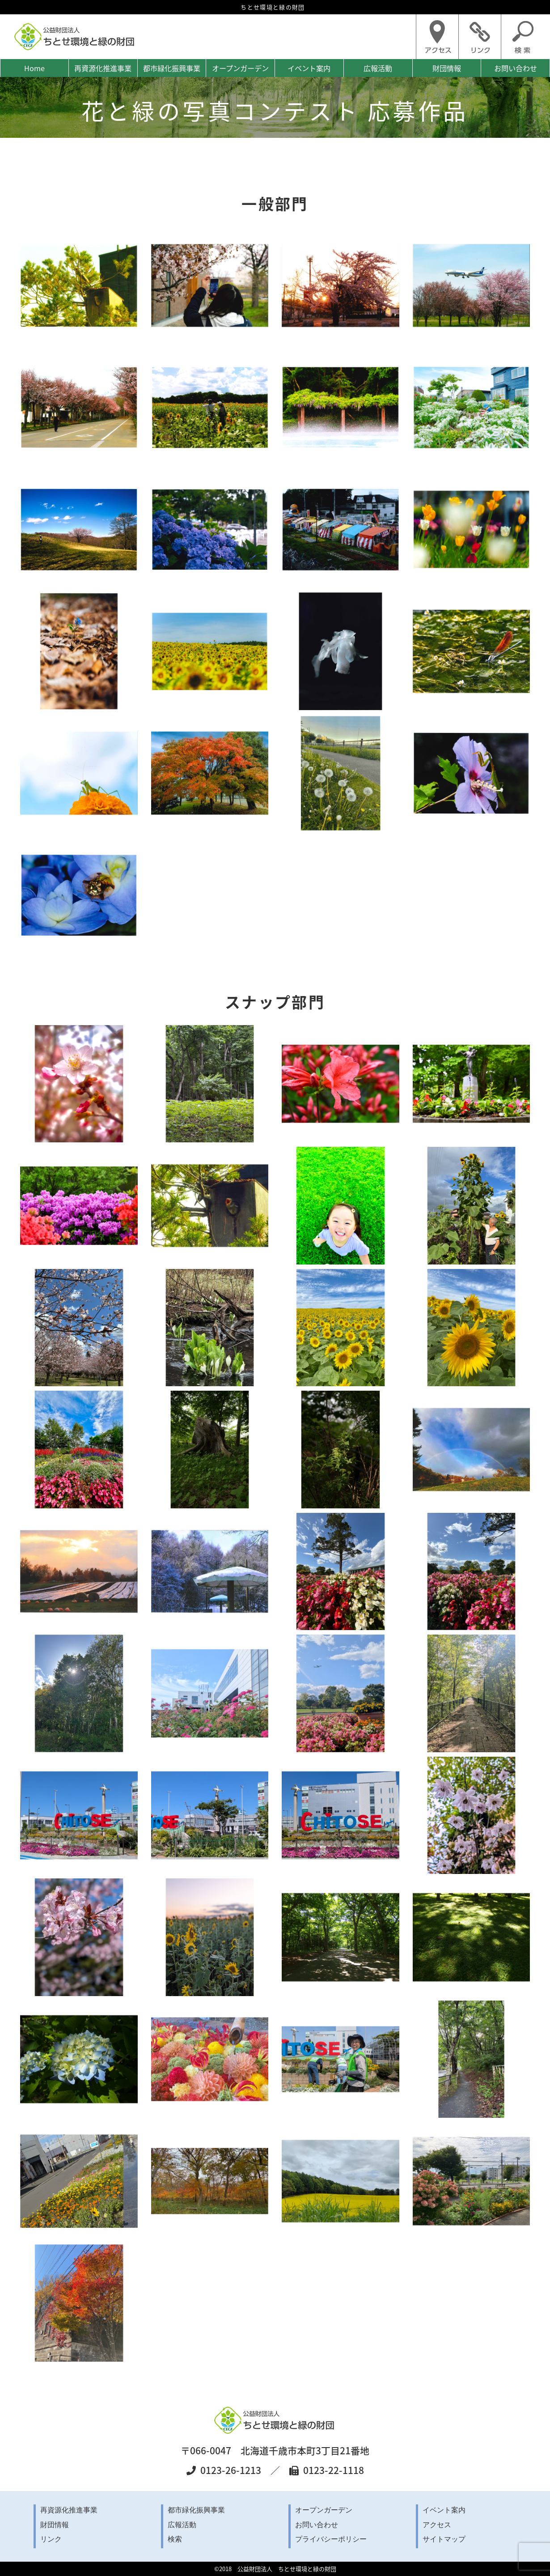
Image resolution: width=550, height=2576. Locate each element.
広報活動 (378, 68)
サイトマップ (444, 2539)
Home (34, 68)
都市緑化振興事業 (171, 68)
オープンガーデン (240, 68)
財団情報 (446, 68)
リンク (51, 2539)
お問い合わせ (515, 68)
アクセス (437, 2525)
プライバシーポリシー (331, 2539)
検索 (175, 2539)
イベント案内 (309, 68)
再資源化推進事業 (102, 68)
